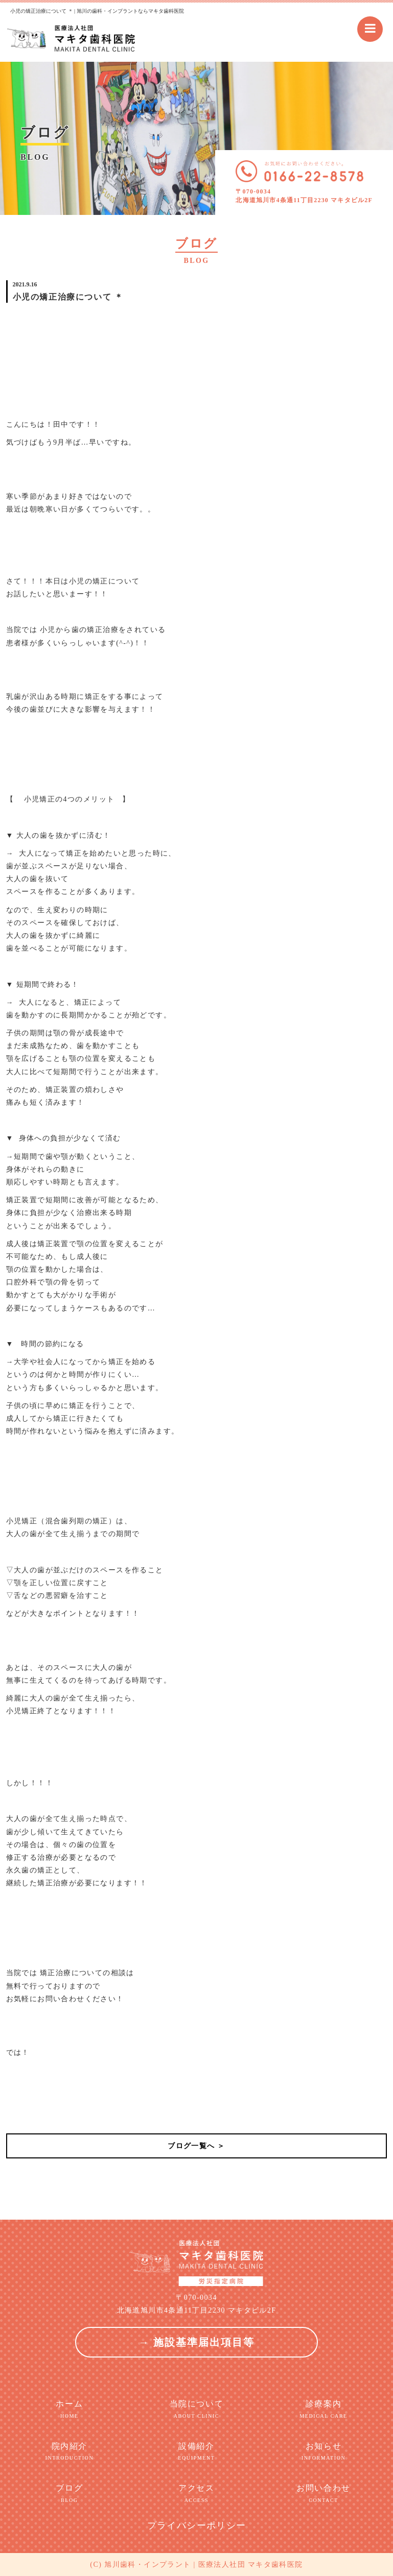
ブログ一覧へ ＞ (196, 2146)
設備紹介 (196, 2452)
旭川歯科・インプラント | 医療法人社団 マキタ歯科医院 (203, 2564)
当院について (196, 2409)
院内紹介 (69, 2452)
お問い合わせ (323, 2494)
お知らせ (323, 2452)
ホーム (69, 2409)
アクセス (196, 2494)
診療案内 (323, 2409)
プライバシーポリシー (196, 2525)
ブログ (69, 2494)
